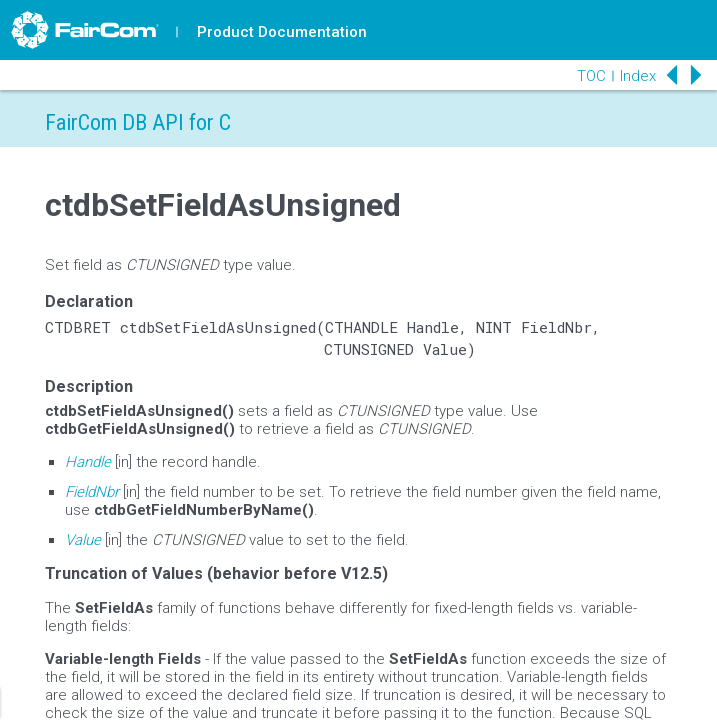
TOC (591, 76)
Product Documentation (282, 32)
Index (638, 76)
